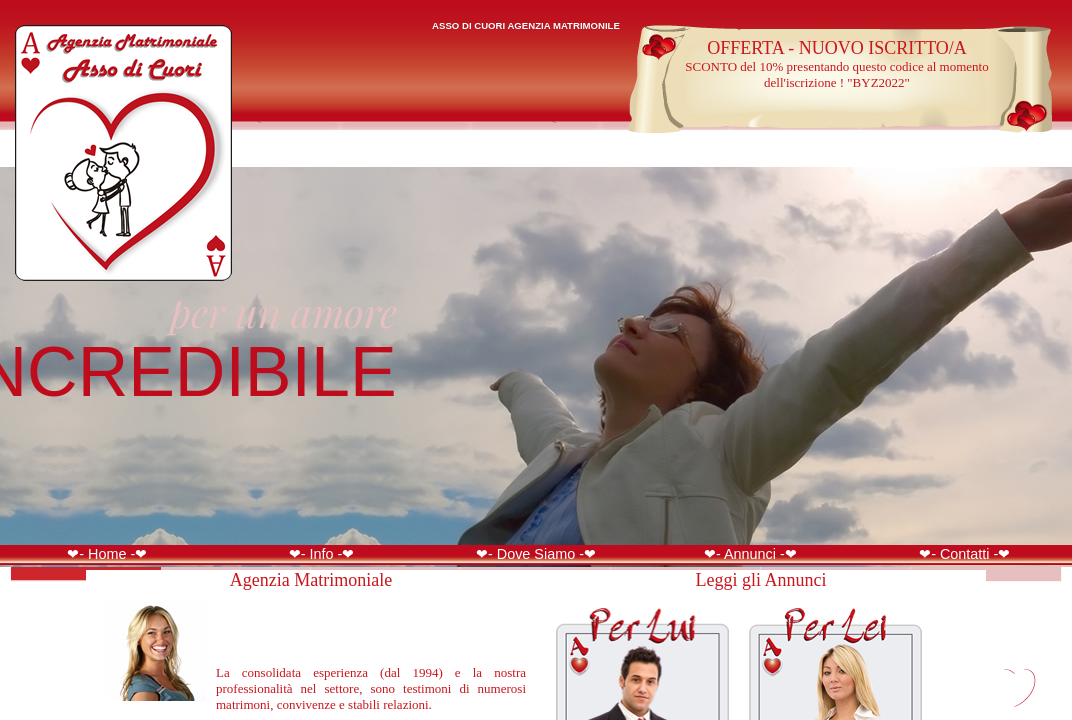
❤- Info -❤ (322, 554)
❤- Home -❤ (107, 554)
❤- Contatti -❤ (964, 554)
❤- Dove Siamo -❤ (536, 554)
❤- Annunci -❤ (750, 554)
